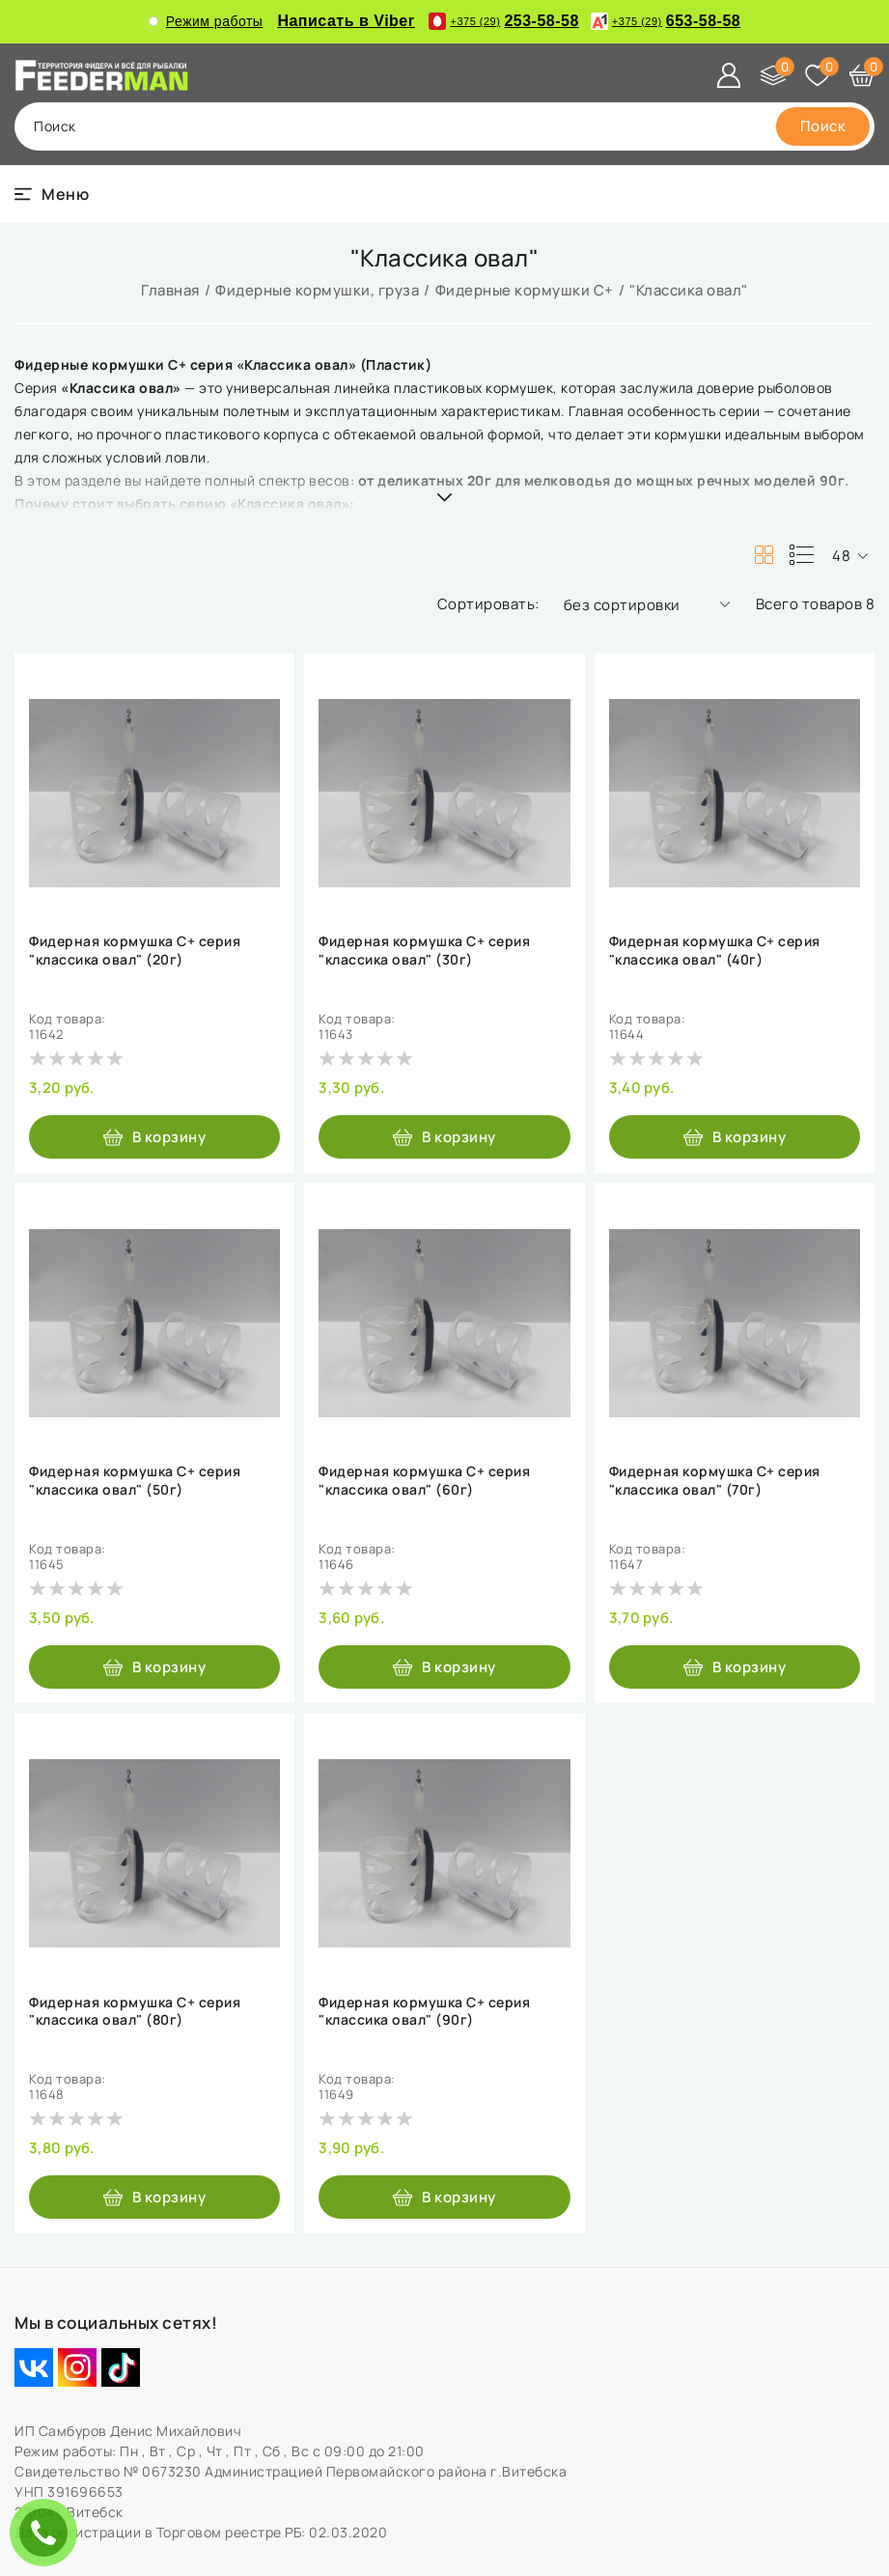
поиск (55, 126)
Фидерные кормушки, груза (317, 290)
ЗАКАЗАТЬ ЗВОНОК (48, 2532)
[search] (823, 126)
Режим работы (206, 21)
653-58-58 (665, 21)
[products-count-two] (763, 555)
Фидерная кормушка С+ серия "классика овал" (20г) (134, 950)
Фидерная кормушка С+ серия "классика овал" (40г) (714, 950)
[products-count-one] (801, 555)
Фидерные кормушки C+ (524, 290)
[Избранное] (817, 75)
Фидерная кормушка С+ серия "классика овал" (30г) (424, 950)
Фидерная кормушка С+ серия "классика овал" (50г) (134, 1480)
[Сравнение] (773, 75)
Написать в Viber (345, 21)
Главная (170, 290)
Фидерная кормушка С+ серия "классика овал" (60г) (424, 1480)
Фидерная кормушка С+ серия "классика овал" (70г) (714, 1480)
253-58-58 (503, 21)
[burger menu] (51, 194)
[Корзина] (862, 75)
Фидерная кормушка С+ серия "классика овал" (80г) (134, 2011)
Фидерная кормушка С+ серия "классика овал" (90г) (424, 2011)
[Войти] (728, 75)
